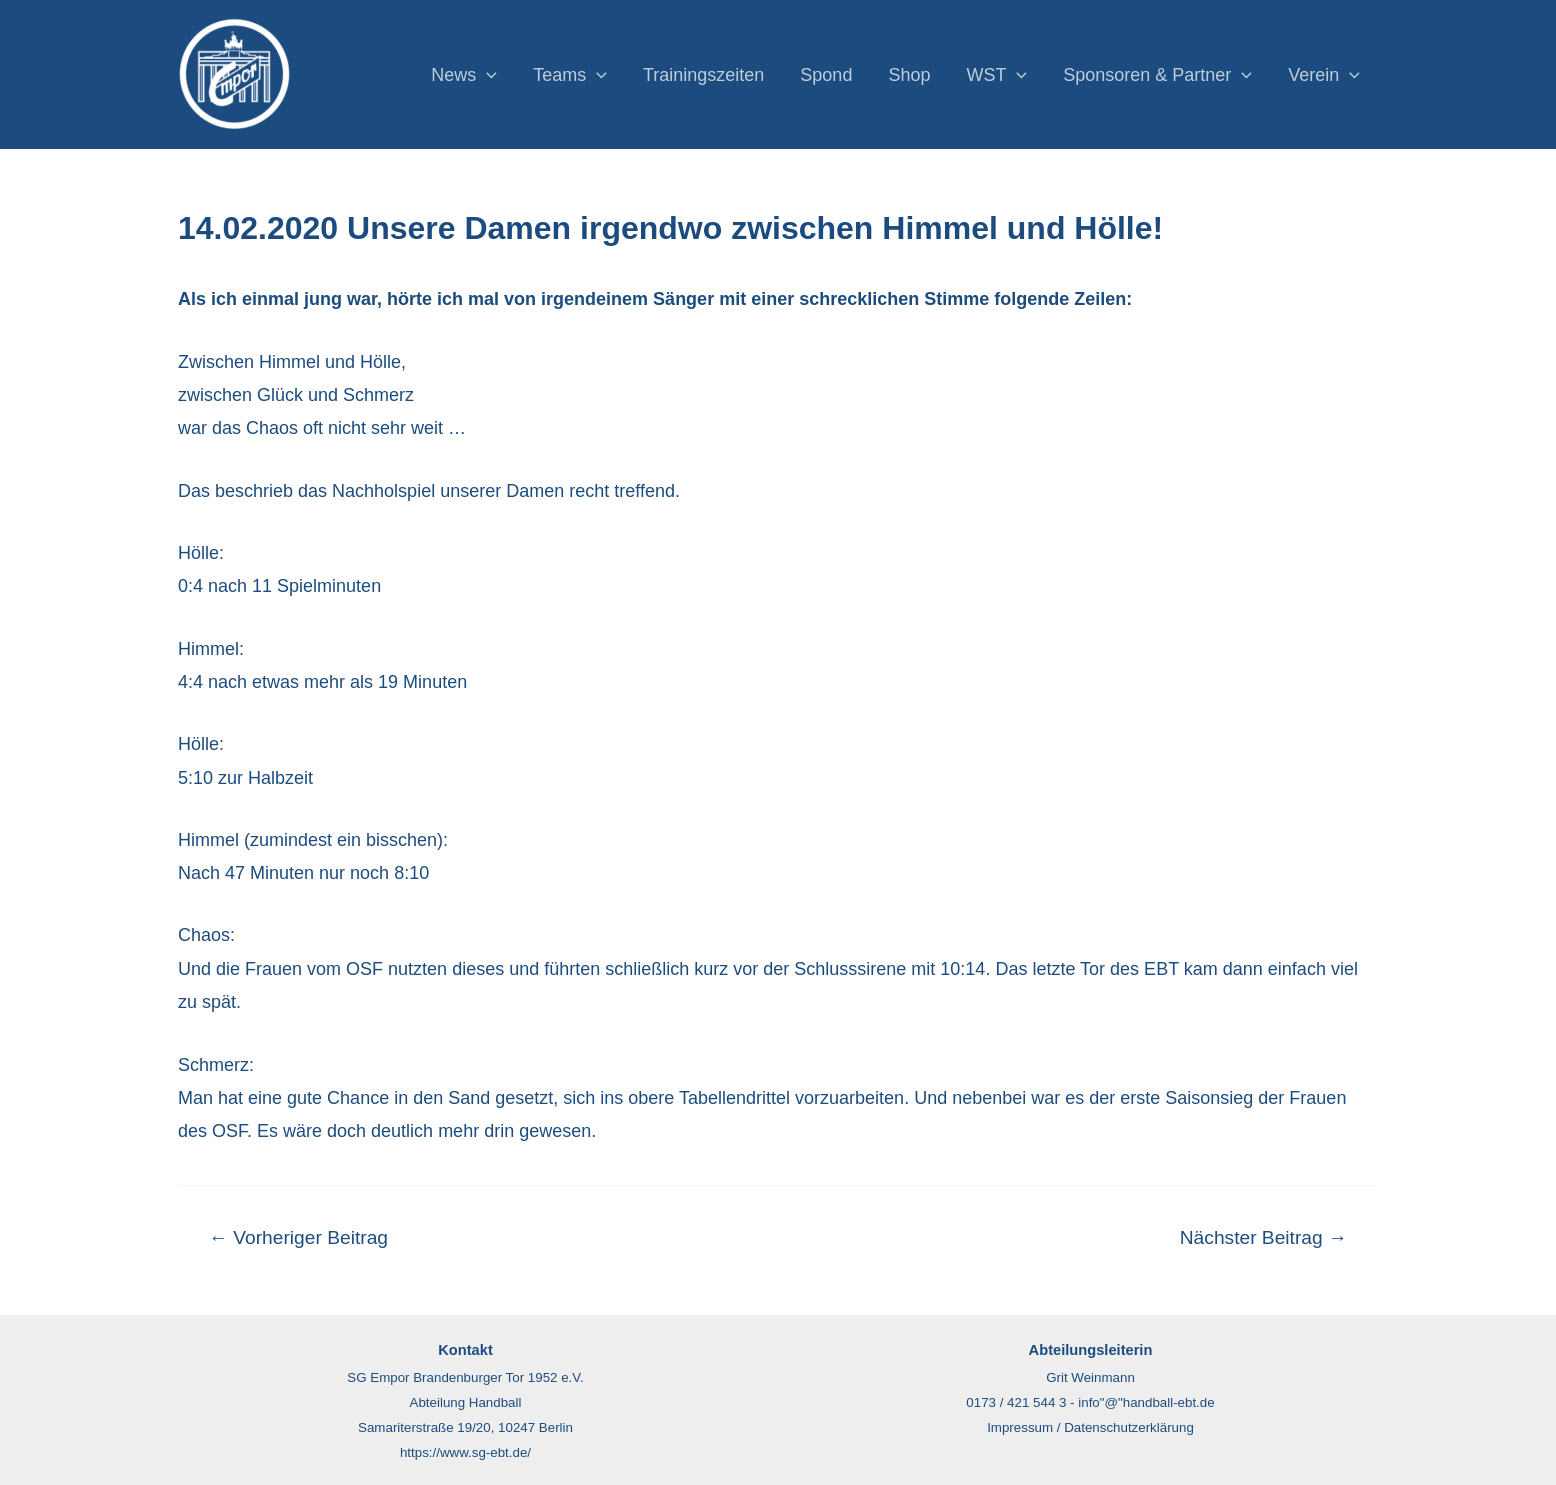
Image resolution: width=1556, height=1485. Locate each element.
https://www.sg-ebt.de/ (465, 1452)
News (464, 75)
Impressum (1020, 1427)
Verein (1324, 75)
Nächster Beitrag (1263, 1237)
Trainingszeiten (703, 75)
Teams (570, 75)
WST (996, 75)
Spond (826, 75)
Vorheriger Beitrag (298, 1237)
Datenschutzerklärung (1129, 1427)
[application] (486, 75)
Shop (909, 75)
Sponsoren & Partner (1157, 75)
